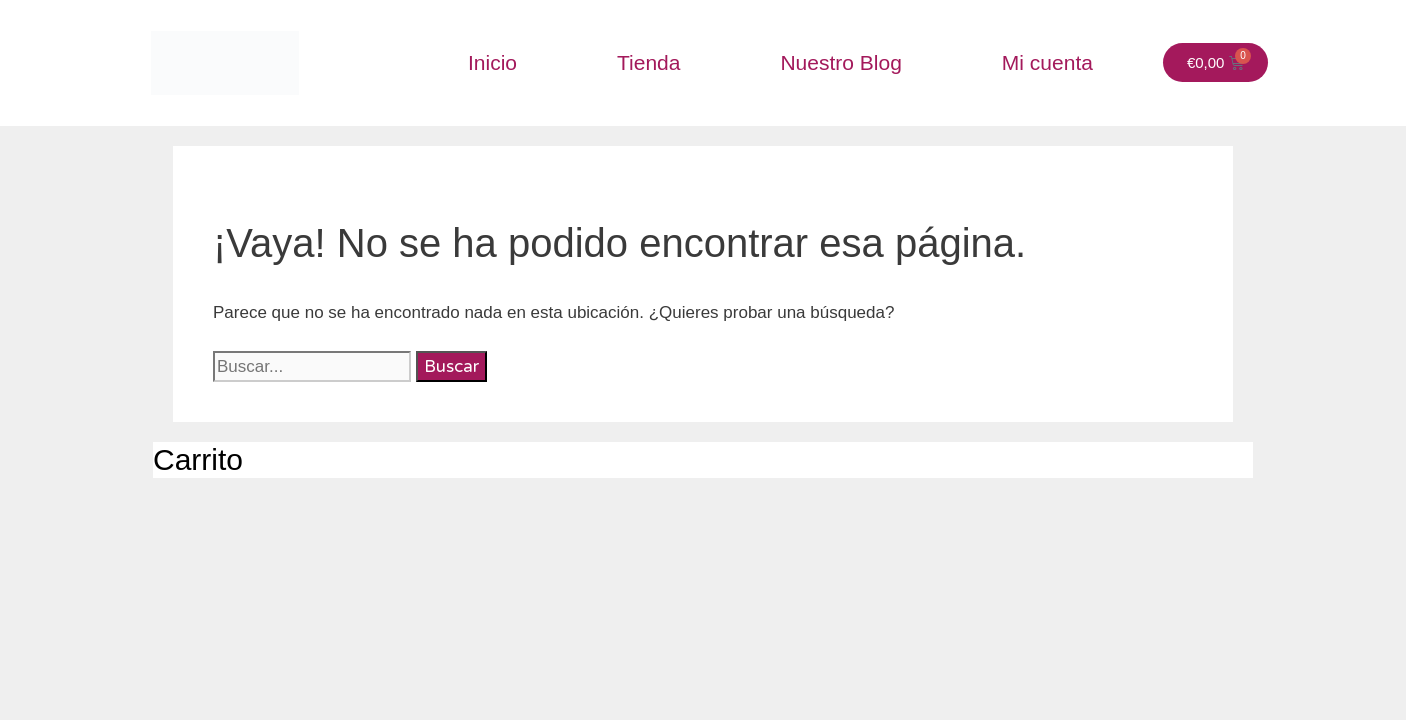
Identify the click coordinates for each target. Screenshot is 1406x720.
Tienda (648, 62)
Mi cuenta (1047, 62)
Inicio (492, 62)
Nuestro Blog (840, 62)
